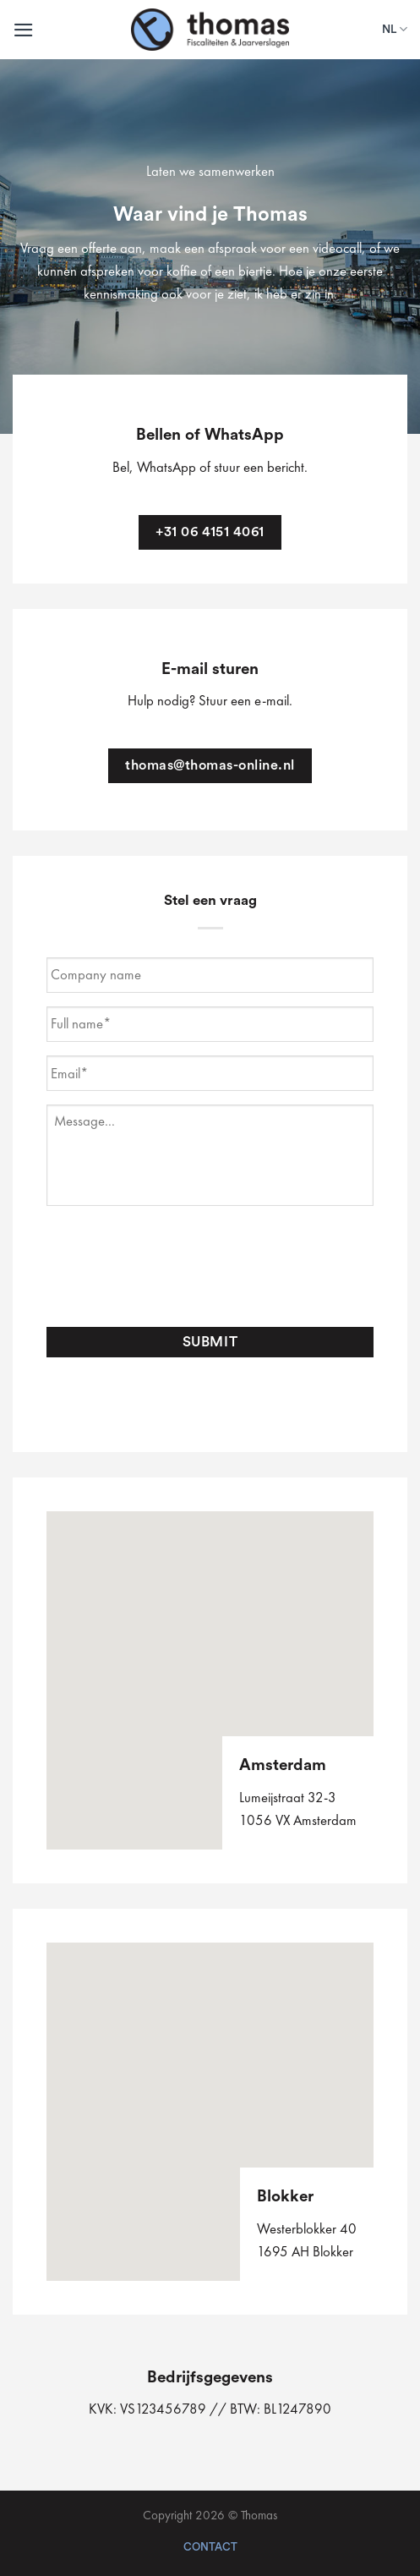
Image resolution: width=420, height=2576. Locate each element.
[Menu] (24, 30)
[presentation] (174, 1267)
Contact (210, 2547)
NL (394, 29)
